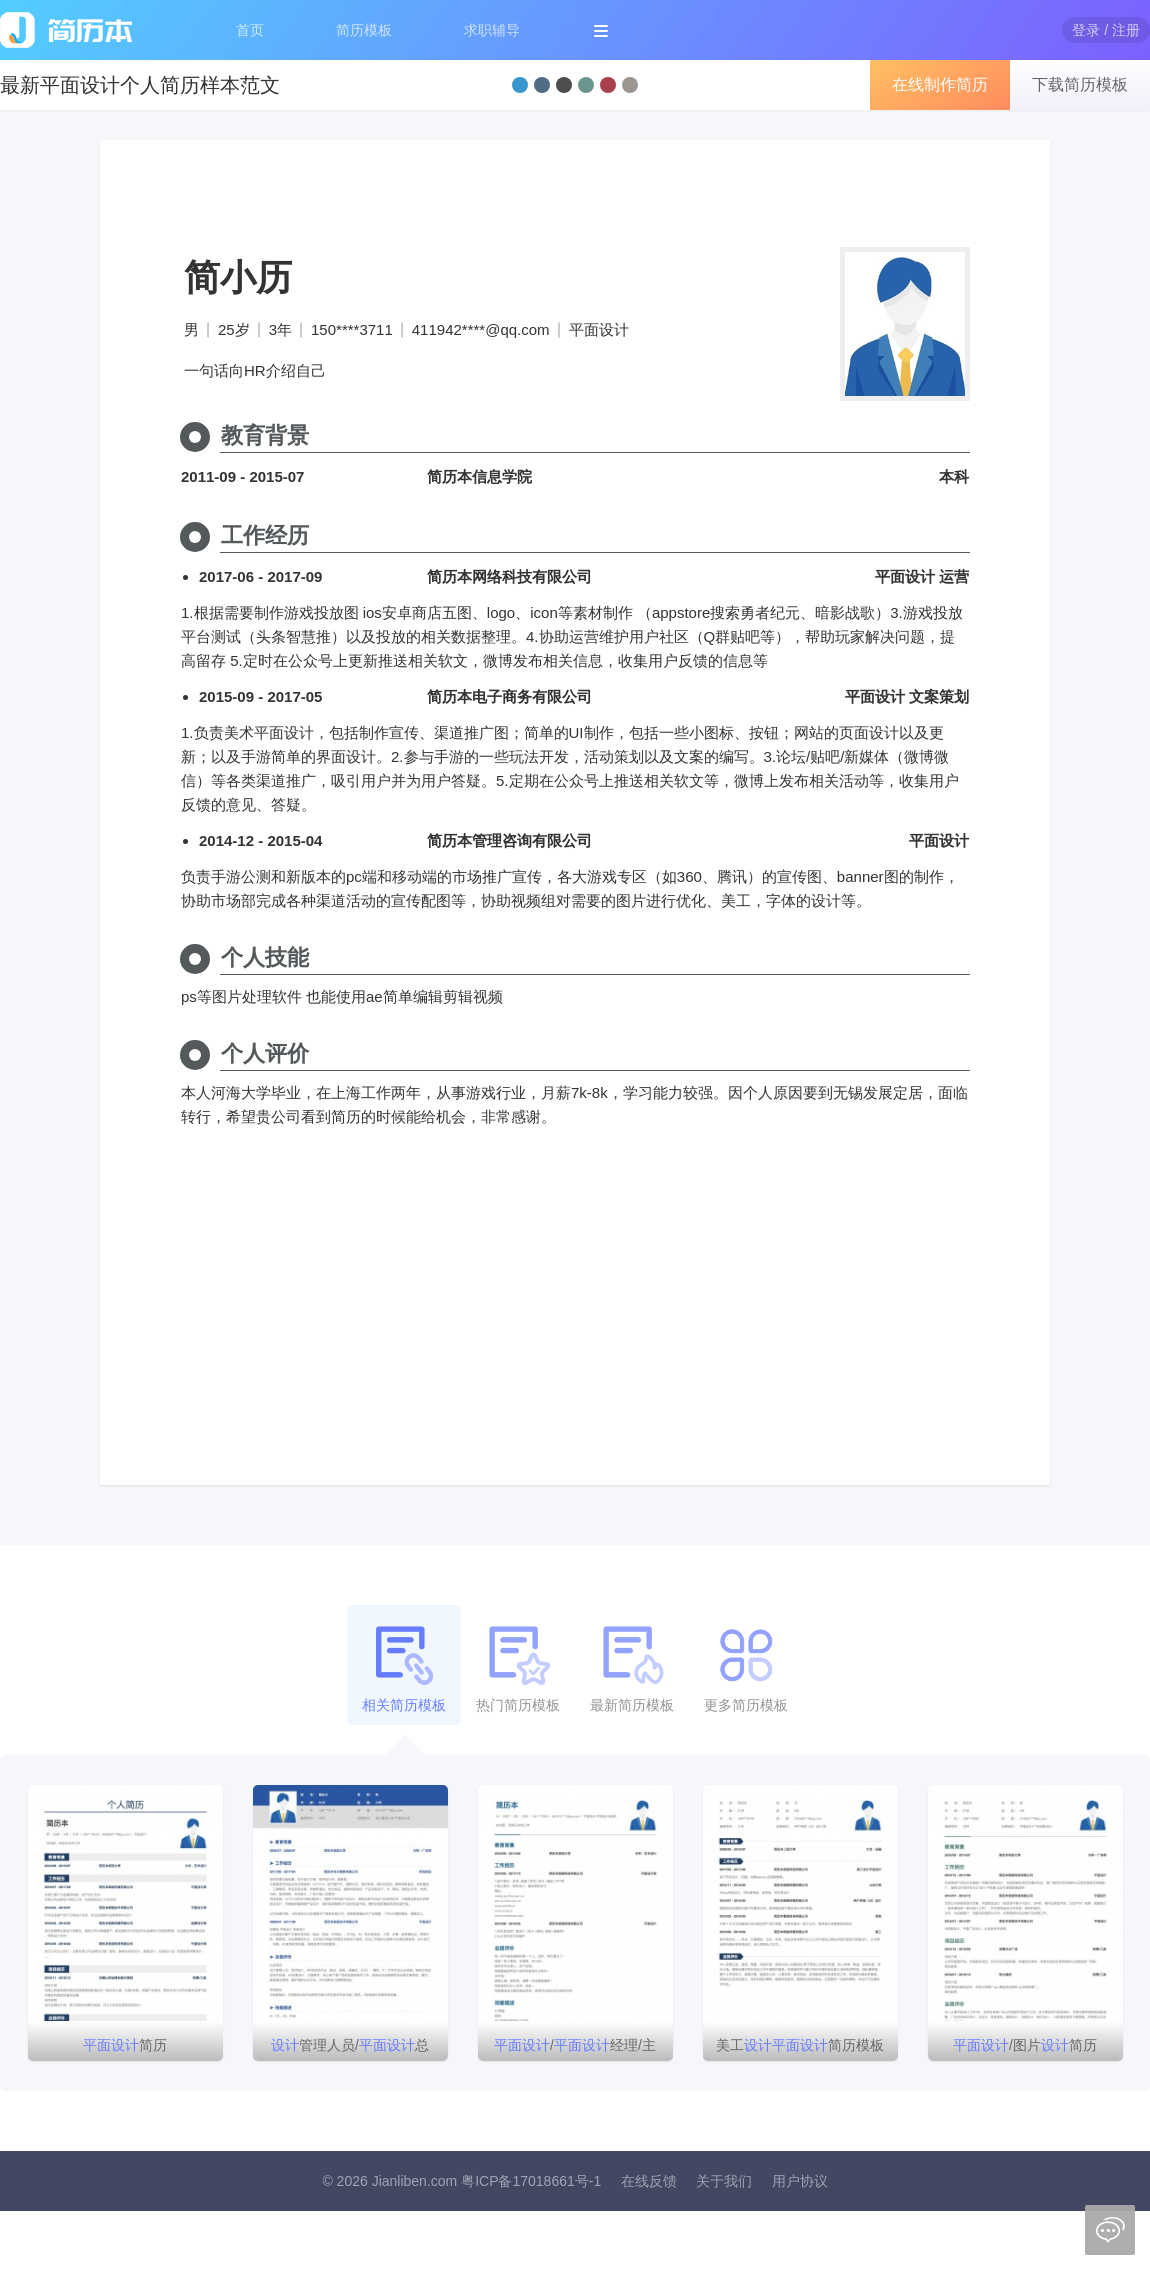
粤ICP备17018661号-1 (531, 2181)
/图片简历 (1025, 2045)
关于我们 (724, 2181)
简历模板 (364, 30)
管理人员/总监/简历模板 (350, 2049)
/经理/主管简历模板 (575, 2049)
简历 (125, 2045)
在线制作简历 (940, 84)
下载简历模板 (1080, 84)
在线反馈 (649, 2181)
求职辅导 (492, 30)
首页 (250, 30)
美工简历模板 (800, 2045)
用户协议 (800, 2181)
